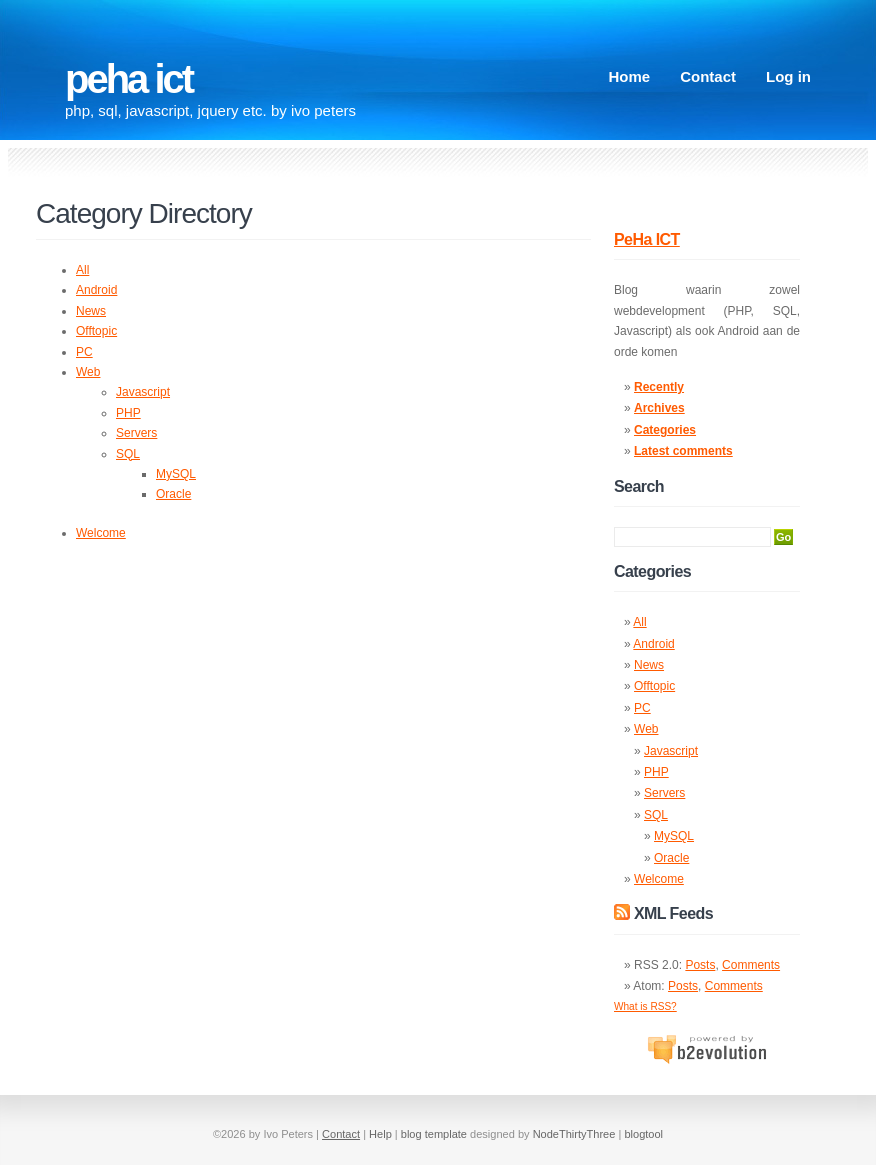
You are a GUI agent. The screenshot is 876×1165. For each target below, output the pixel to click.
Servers (136, 433)
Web (88, 372)
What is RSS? (645, 1006)
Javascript (143, 392)
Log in (788, 76)
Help (380, 1134)
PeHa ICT (128, 79)
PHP (128, 413)
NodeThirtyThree (574, 1134)
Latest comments (683, 451)
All (82, 270)
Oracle (173, 494)
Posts (700, 965)
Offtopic (96, 331)
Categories (665, 430)
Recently (659, 387)
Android (96, 290)
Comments (751, 965)
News (91, 311)
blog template (434, 1134)
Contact (708, 76)
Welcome (101, 533)
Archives (659, 408)
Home (629, 76)
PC (84, 352)
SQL (128, 454)
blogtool (643, 1134)
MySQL (176, 474)
